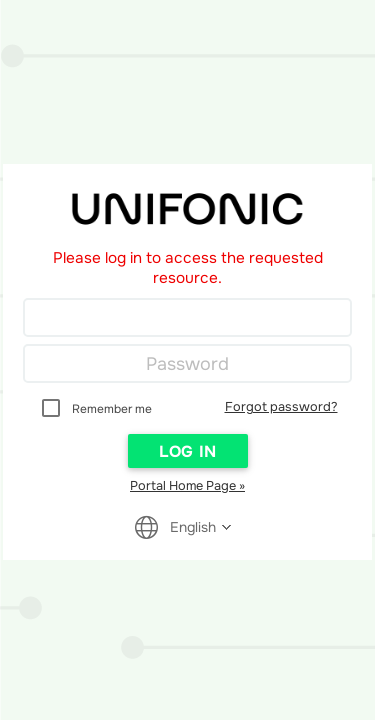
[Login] (187, 318)
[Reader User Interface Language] (194, 527)
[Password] (187, 364)
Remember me (112, 409)
